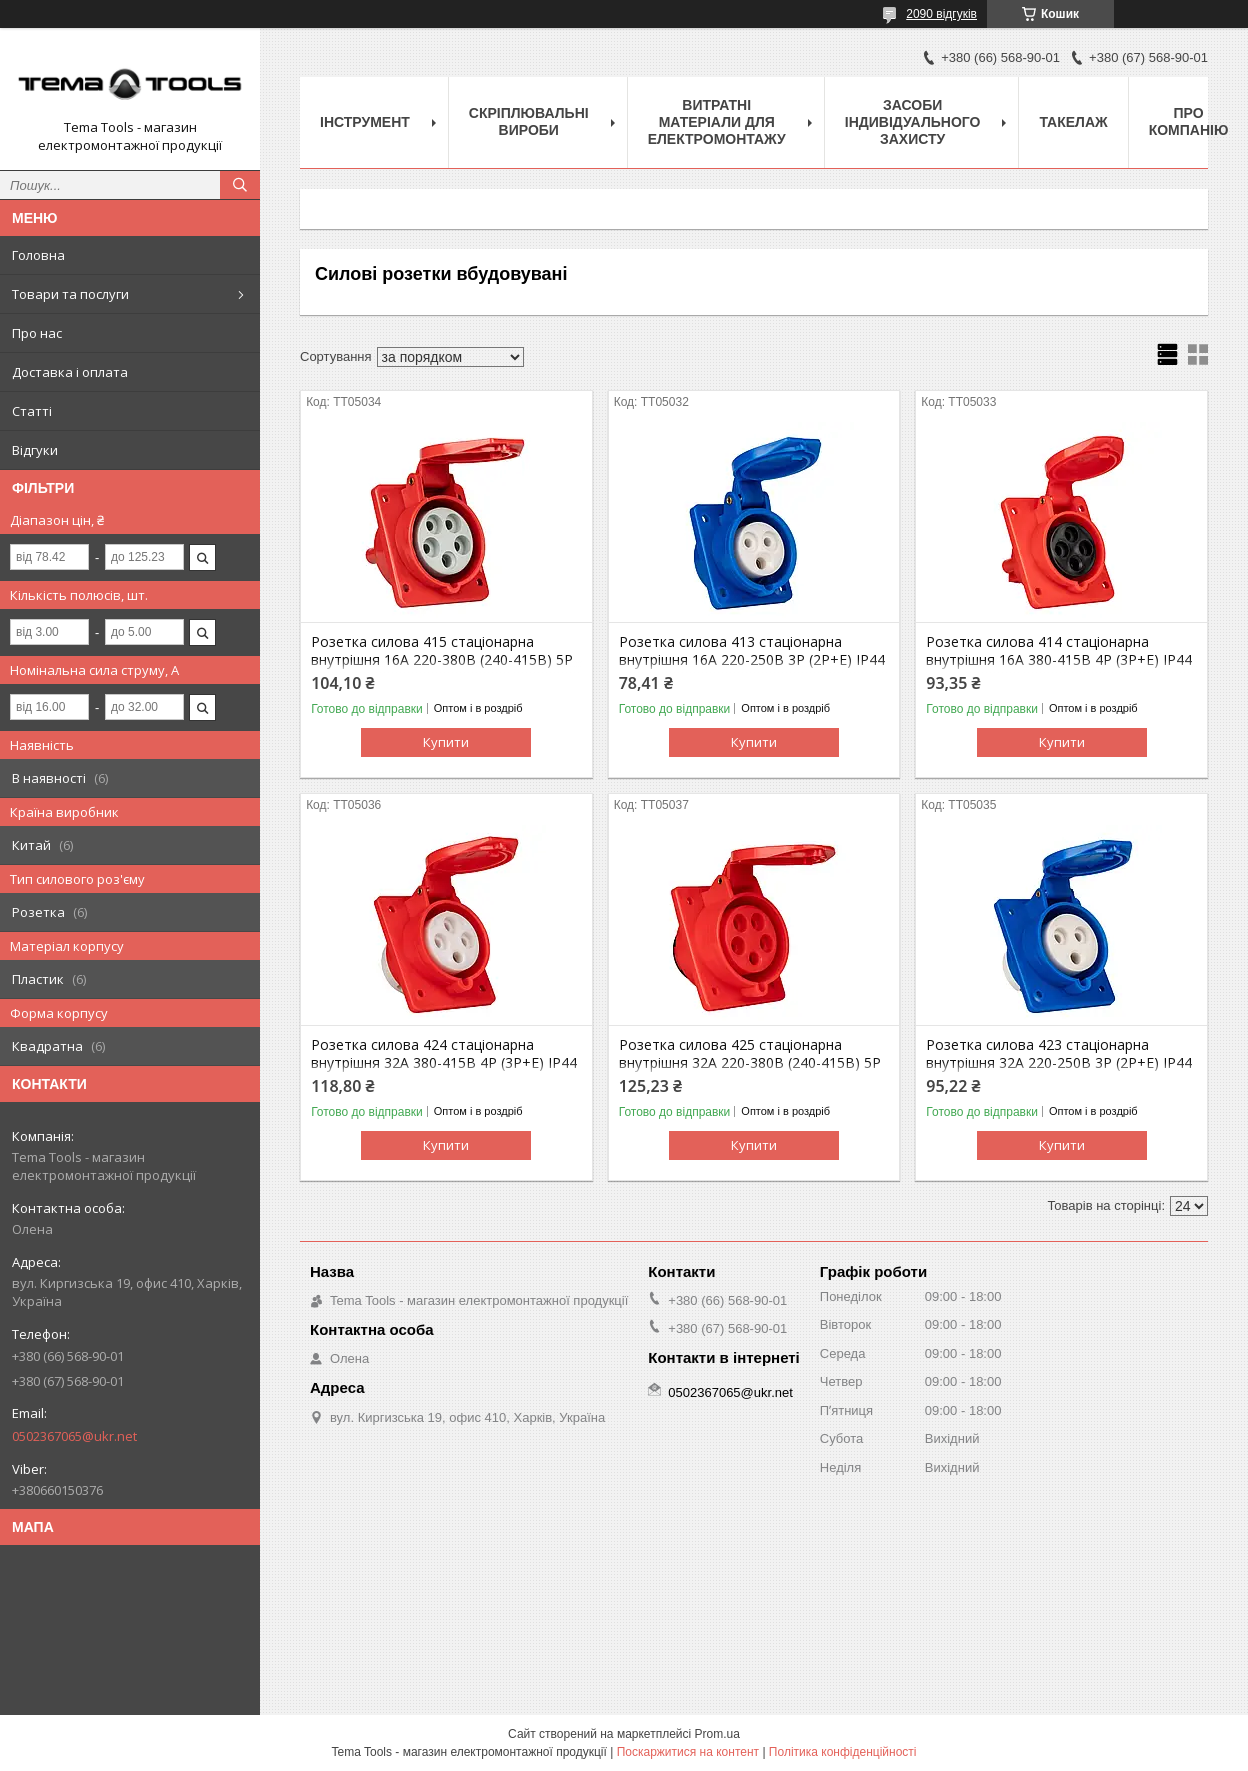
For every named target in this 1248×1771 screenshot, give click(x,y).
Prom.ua (717, 1734)
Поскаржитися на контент (688, 1752)
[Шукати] (240, 185)
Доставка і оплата (70, 372)
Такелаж (1073, 122)
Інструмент (365, 122)
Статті (32, 411)
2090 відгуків (941, 14)
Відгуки (35, 450)
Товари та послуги (70, 294)
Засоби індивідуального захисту (913, 122)
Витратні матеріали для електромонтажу (717, 122)
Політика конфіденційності (843, 1752)
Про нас (37, 333)
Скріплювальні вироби (529, 121)
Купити (446, 742)
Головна (38, 255)
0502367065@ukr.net (74, 1436)
